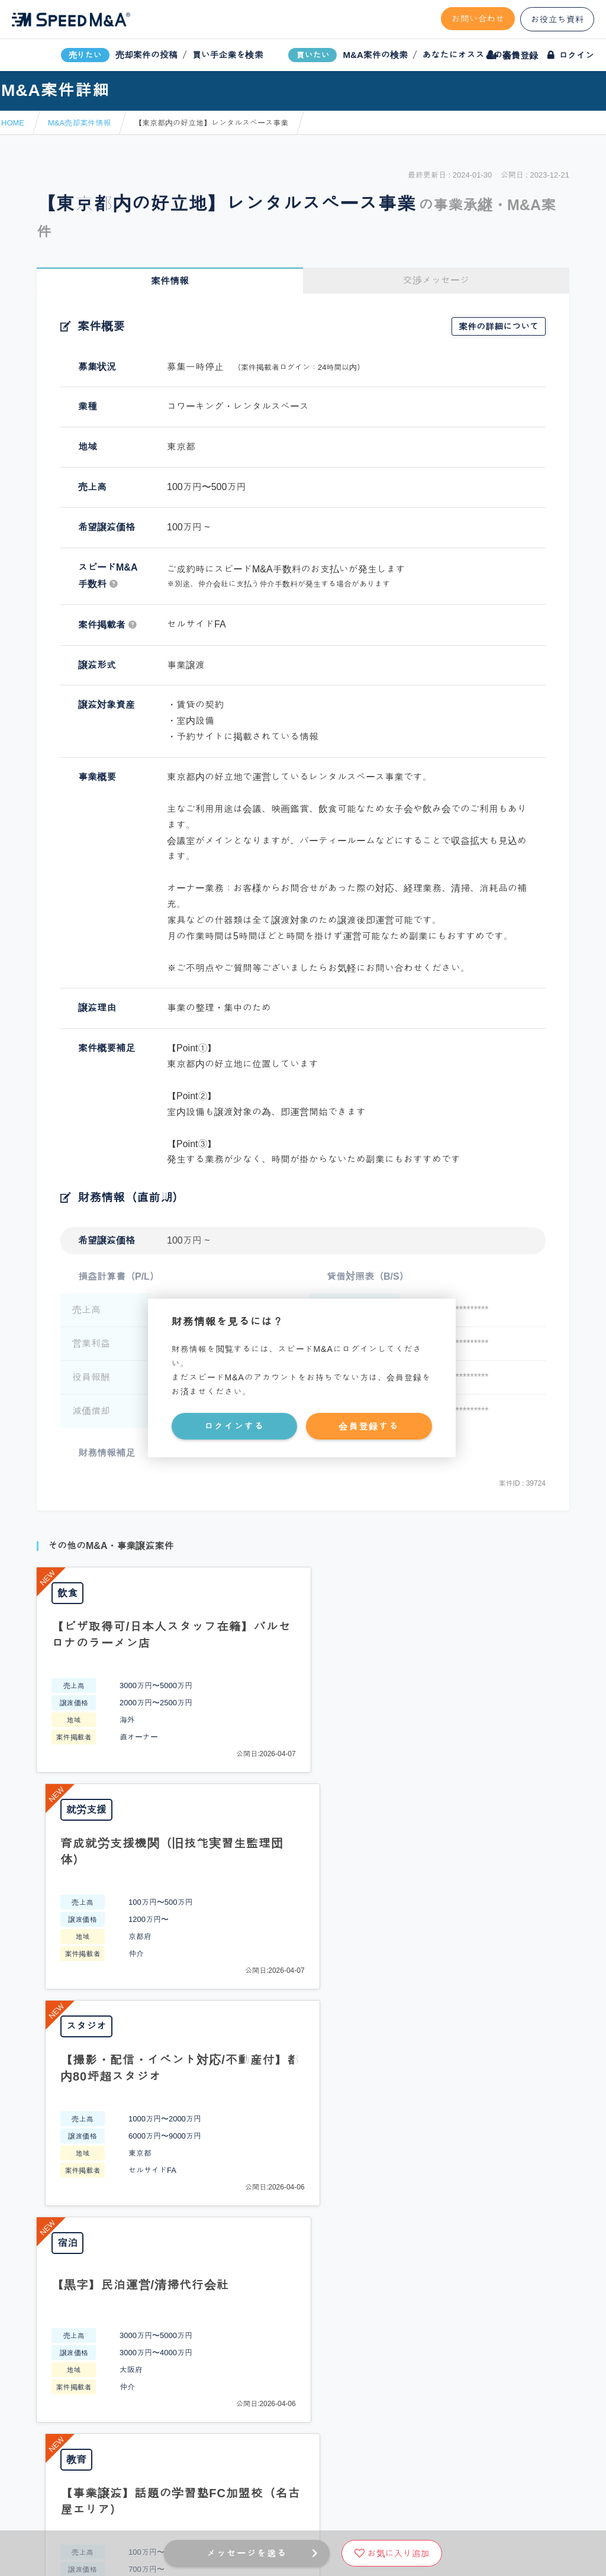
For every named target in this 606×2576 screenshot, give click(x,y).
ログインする (234, 1426)
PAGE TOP (303, 2039)
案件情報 (170, 281)
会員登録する (369, 1426)
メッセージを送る (247, 2553)
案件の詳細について (499, 326)
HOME (12, 122)
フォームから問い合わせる (344, 2136)
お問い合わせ (478, 19)
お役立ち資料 (557, 19)
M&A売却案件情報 (79, 122)
